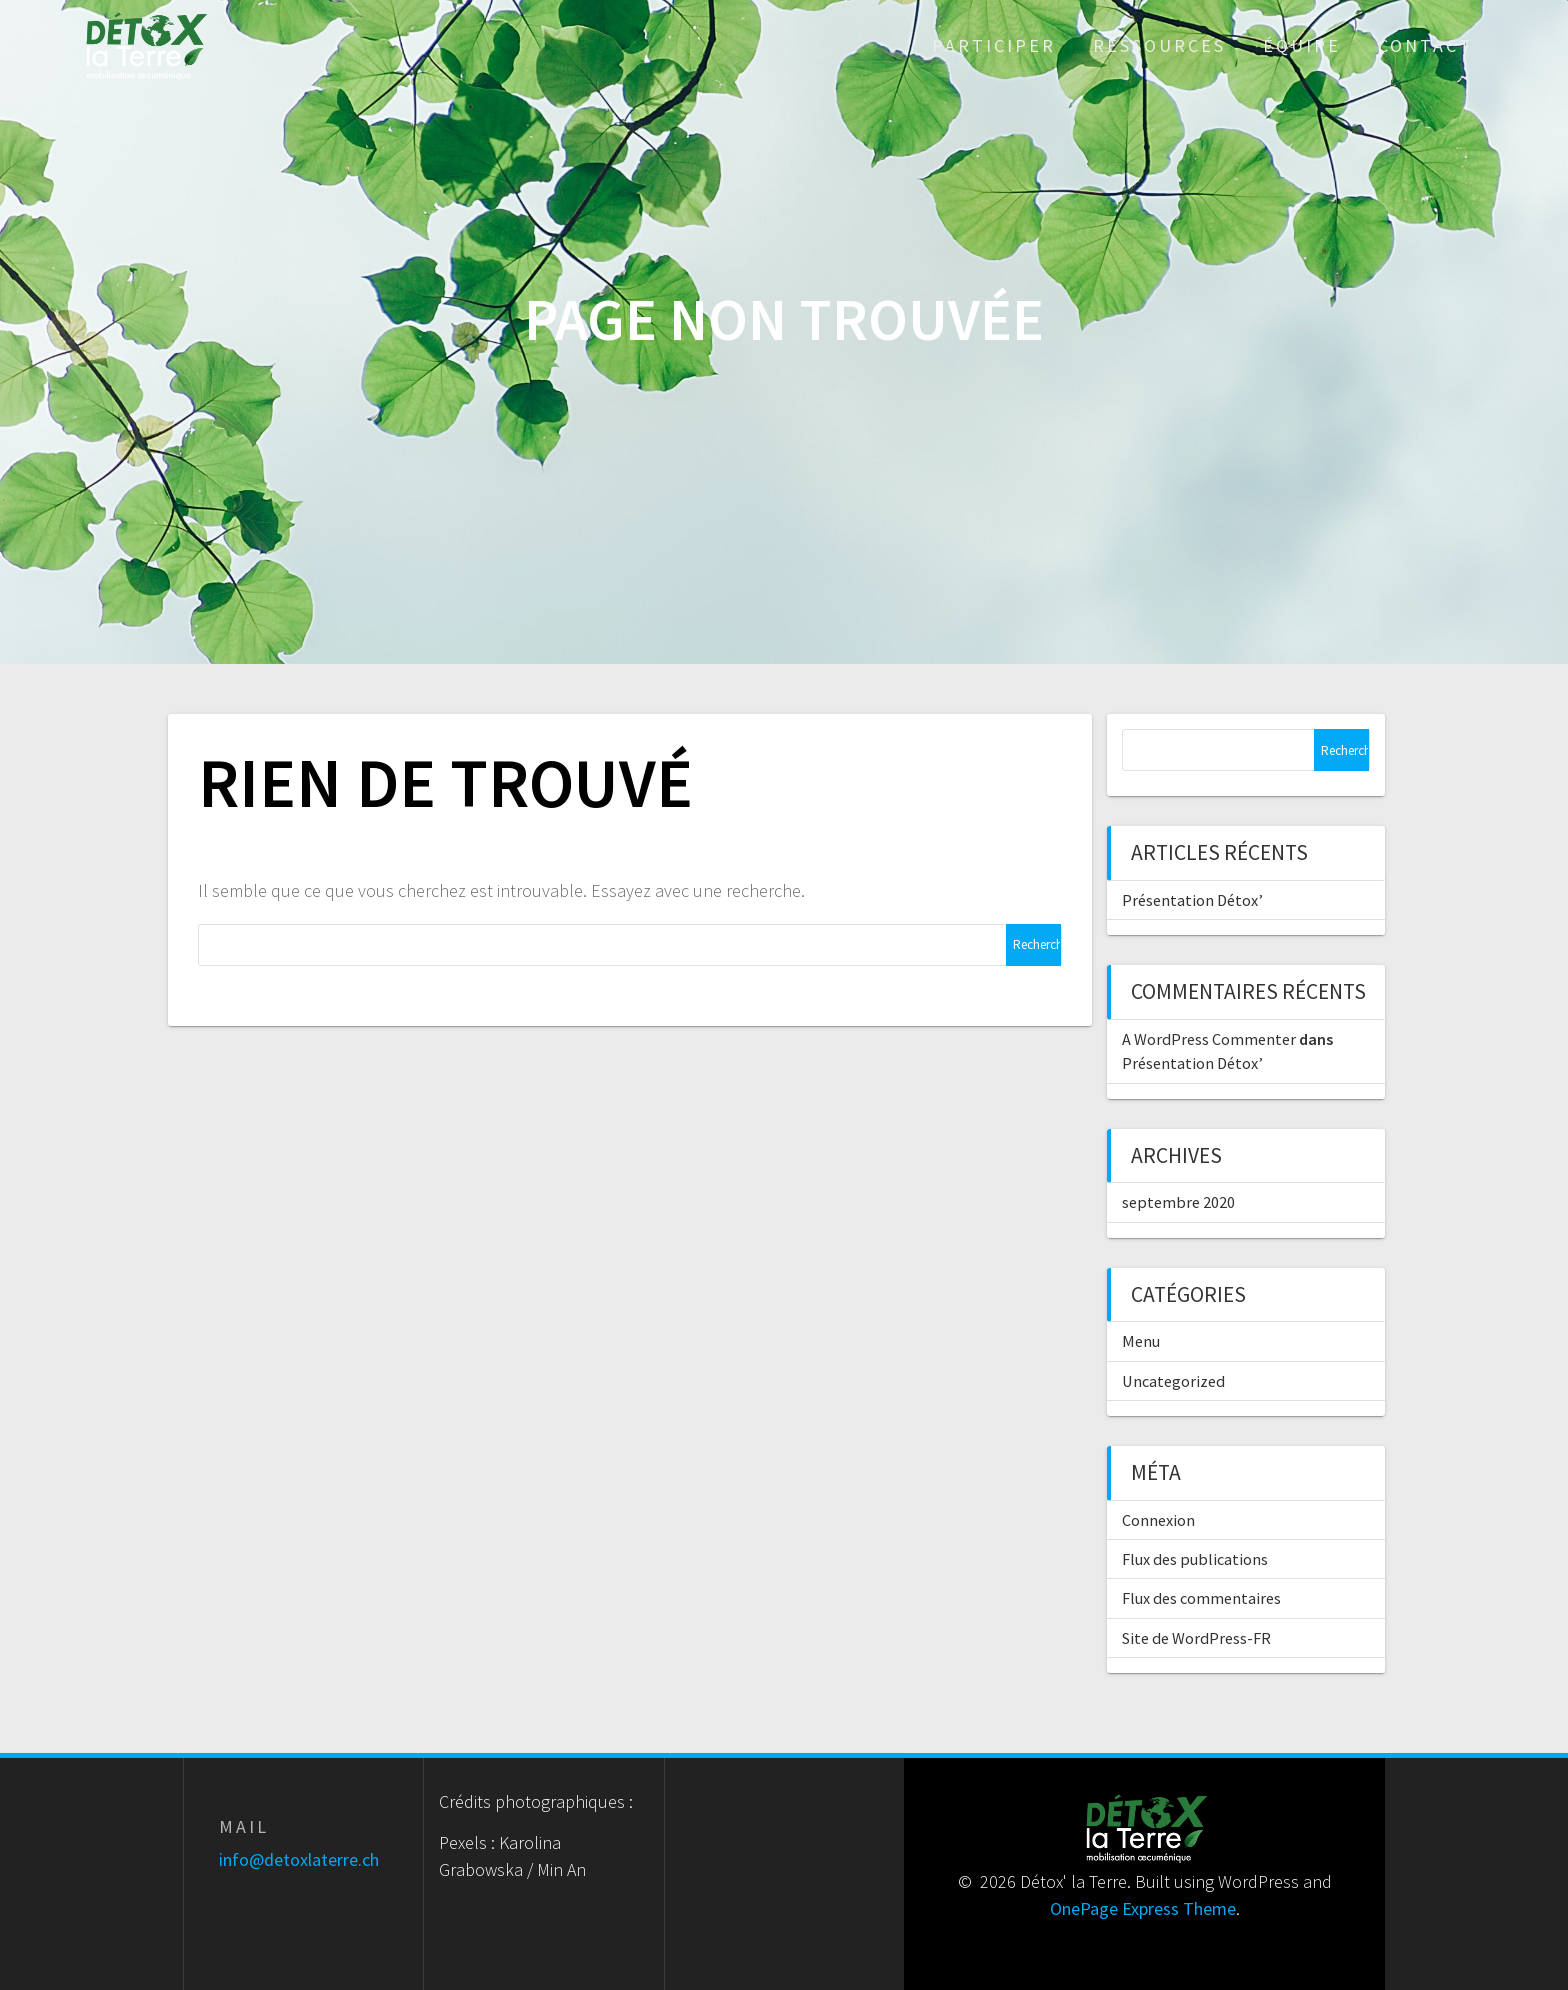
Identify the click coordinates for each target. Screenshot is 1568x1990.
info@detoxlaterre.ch (299, 1859)
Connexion (1158, 1520)
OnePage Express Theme (1143, 1908)
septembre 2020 (1178, 1202)
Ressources (1159, 45)
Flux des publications (1195, 1559)
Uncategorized (1173, 1381)
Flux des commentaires (1201, 1598)
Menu (1141, 1341)
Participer (994, 45)
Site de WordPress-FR (1196, 1638)
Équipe (1302, 45)
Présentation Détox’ (1192, 900)
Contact (1425, 45)
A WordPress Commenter (1209, 1039)
